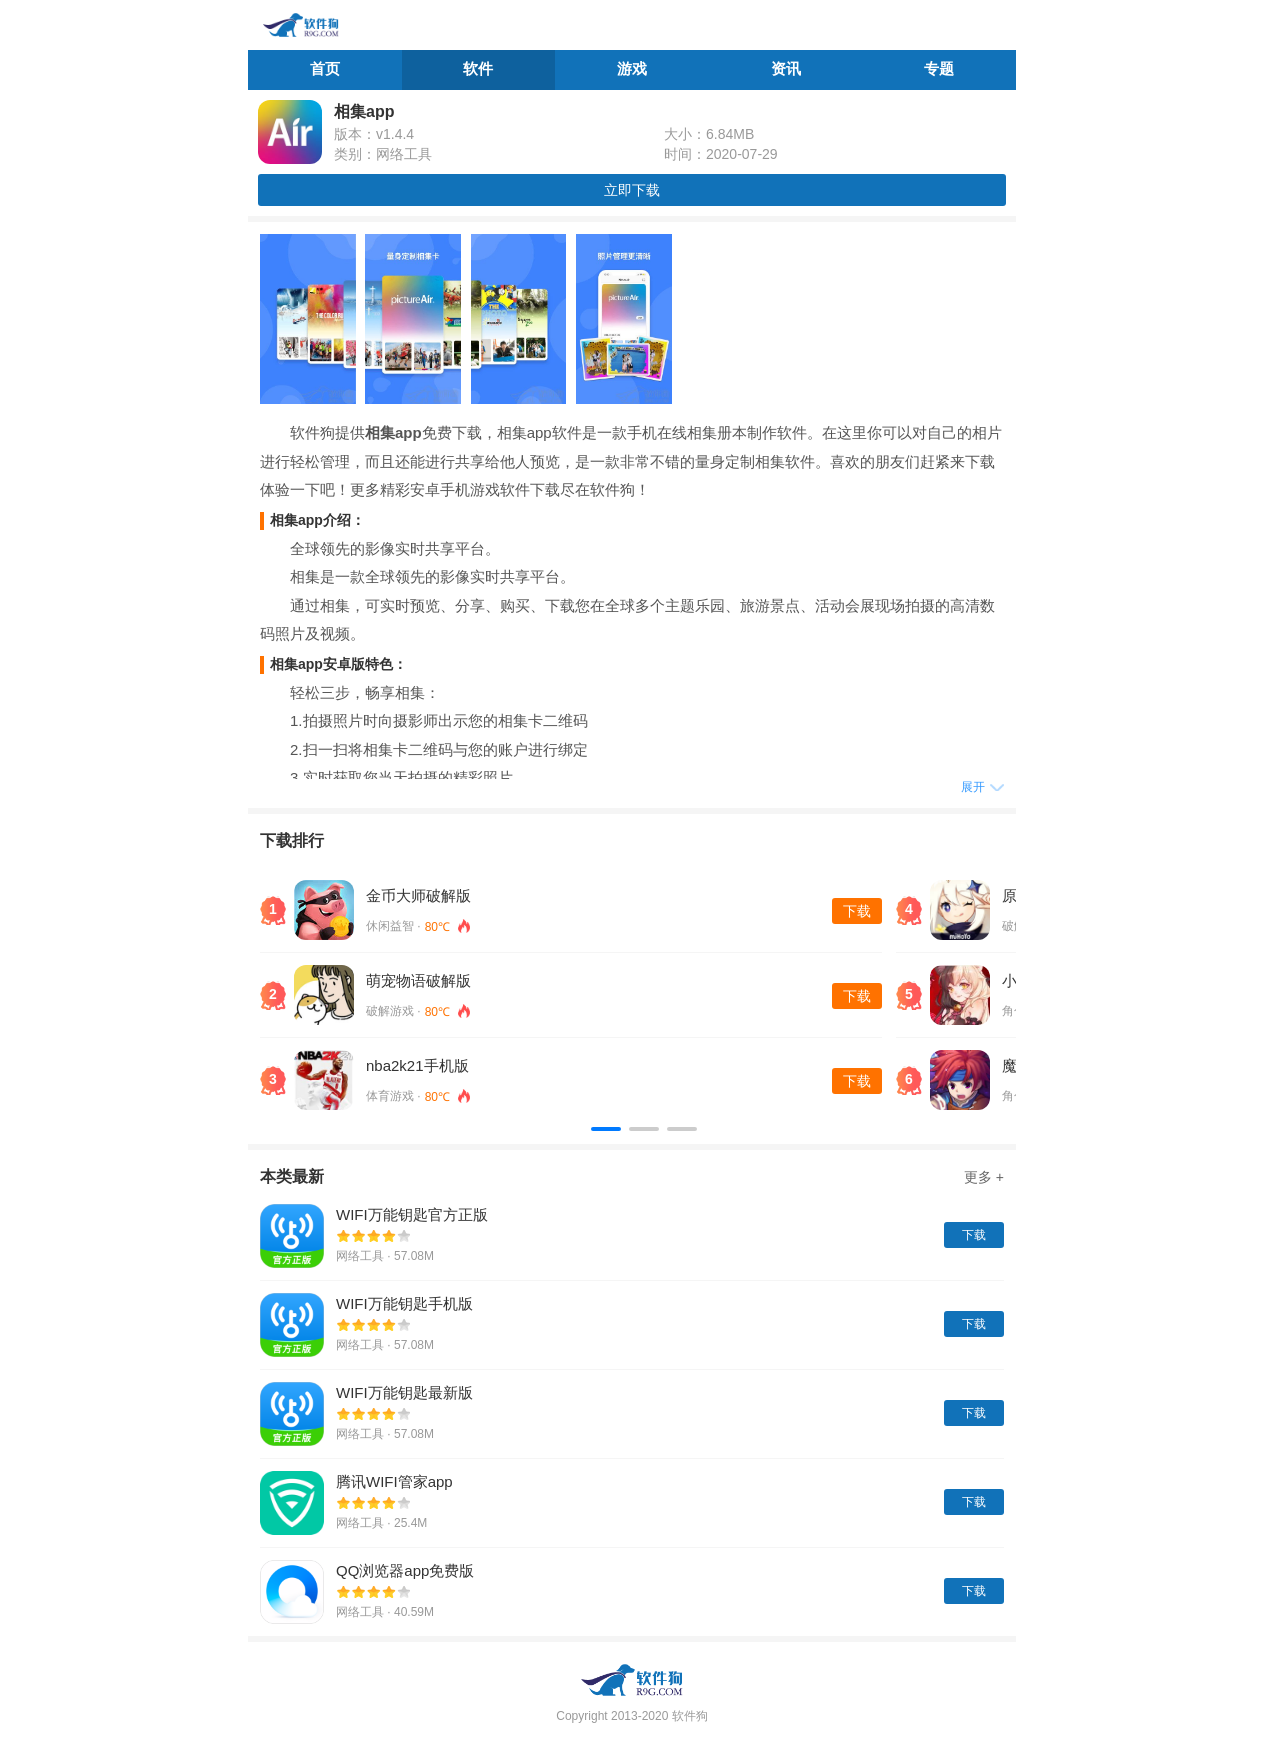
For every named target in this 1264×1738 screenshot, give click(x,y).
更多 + (984, 1177)
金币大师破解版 (418, 895)
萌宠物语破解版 (418, 980)
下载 (857, 911)
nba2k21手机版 (417, 1065)
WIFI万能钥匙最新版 (404, 1392)
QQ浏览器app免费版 (405, 1570)
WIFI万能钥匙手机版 (404, 1303)
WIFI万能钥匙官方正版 (412, 1214)
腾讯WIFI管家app (394, 1481)
